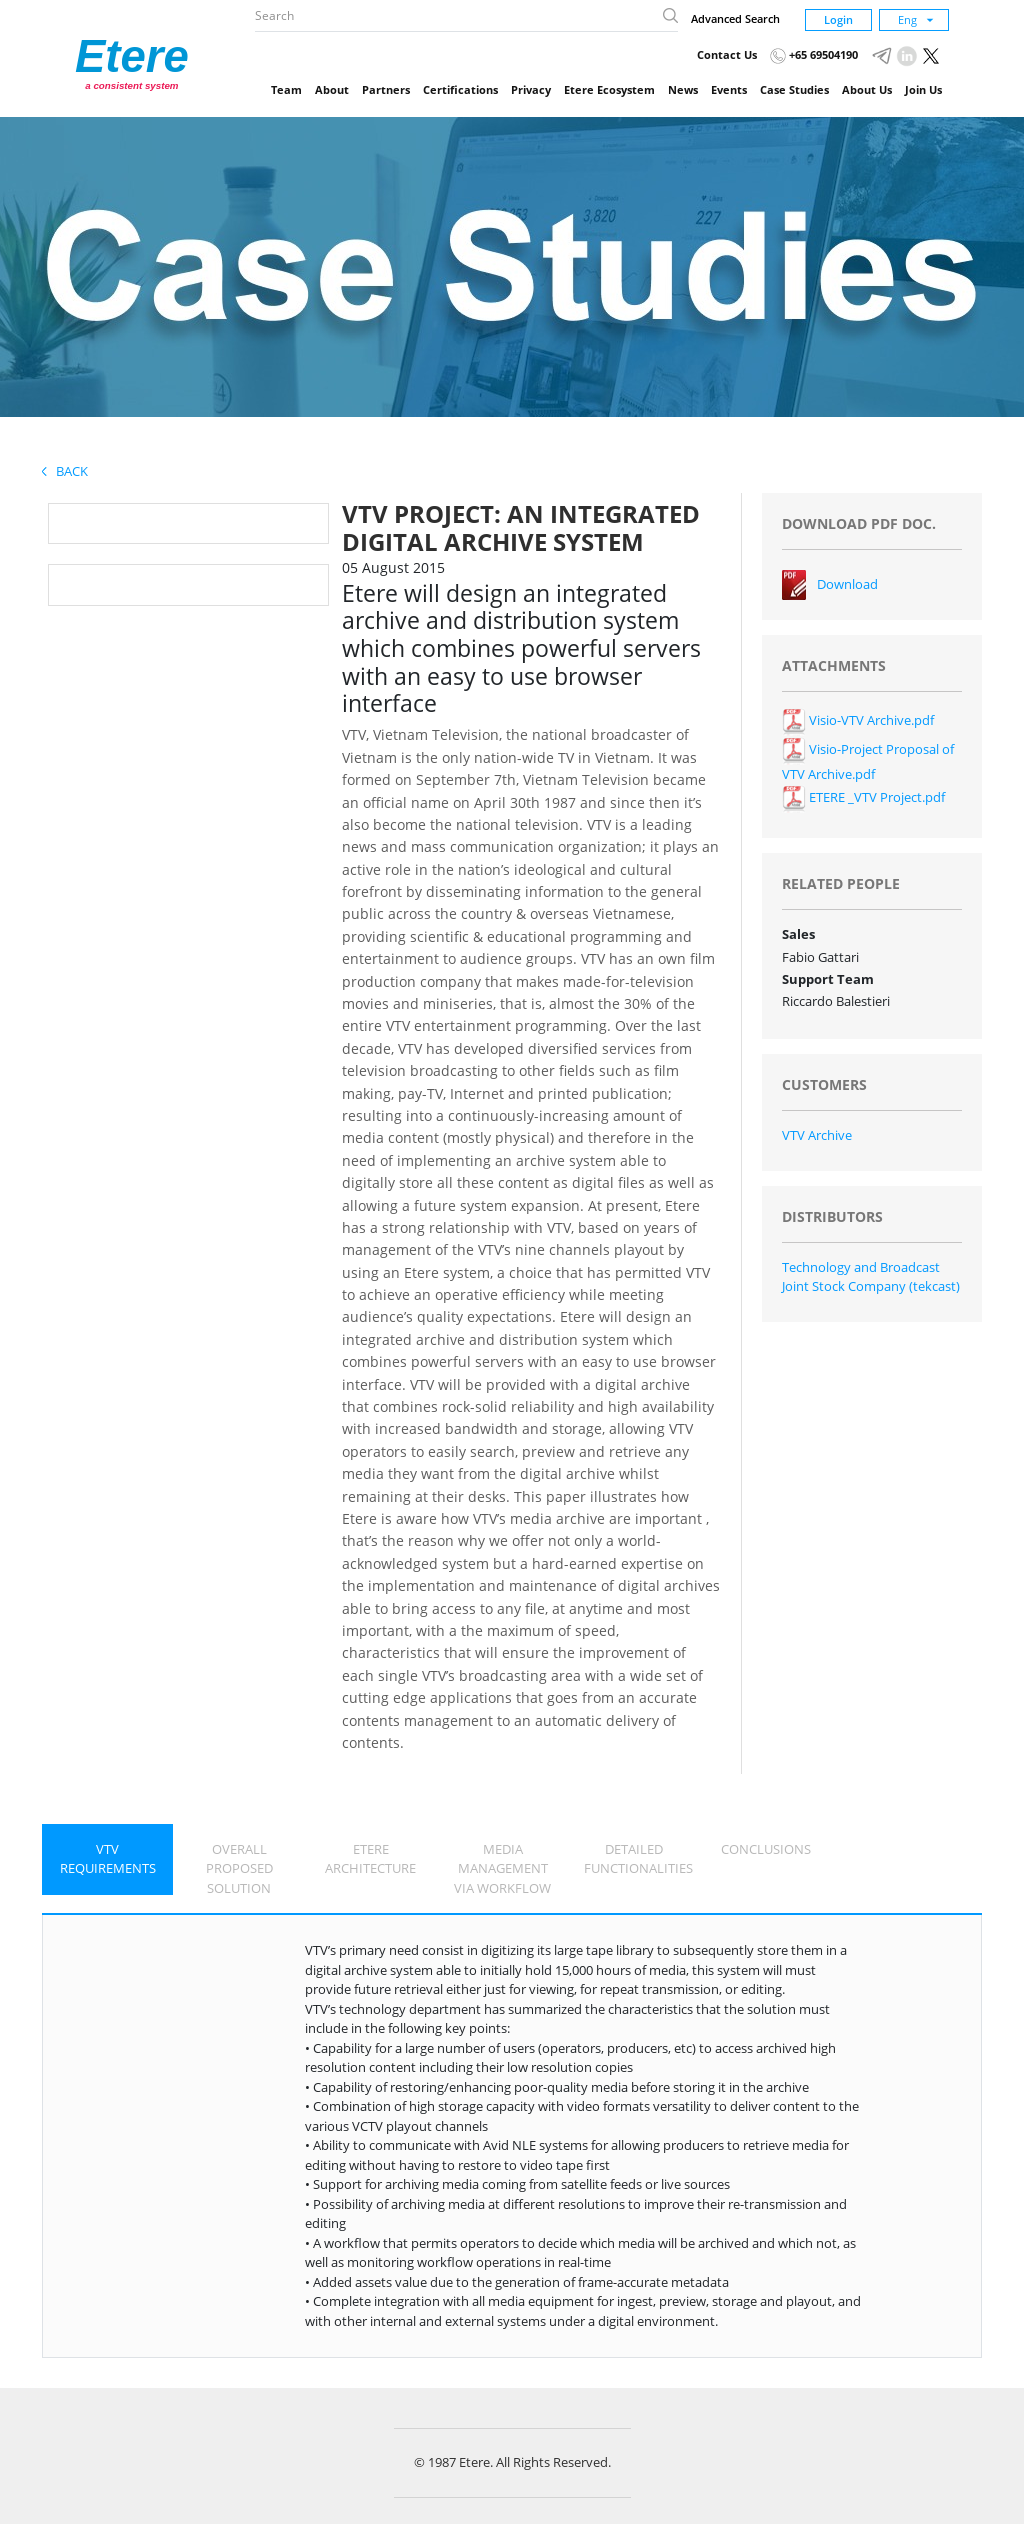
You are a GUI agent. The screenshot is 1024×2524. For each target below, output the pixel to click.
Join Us (923, 89)
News (683, 89)
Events (729, 89)
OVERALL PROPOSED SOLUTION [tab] (239, 1868)
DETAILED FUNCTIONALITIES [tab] (638, 1859)
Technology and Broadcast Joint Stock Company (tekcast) (871, 1277)
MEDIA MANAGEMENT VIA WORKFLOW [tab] (502, 1868)
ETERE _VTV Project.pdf (863, 797)
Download (847, 584)
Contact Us (727, 54)
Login (838, 19)
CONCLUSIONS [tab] (766, 1849)
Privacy (531, 89)
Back (65, 471)
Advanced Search (735, 18)
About (332, 89)
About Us (867, 89)
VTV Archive (817, 1135)
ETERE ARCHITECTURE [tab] (370, 1859)
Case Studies (794, 89)
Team (286, 89)
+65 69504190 (814, 54)
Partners (386, 89)
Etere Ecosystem (609, 89)
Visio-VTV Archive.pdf (858, 720)
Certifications (460, 89)
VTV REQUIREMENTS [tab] (108, 1859)
